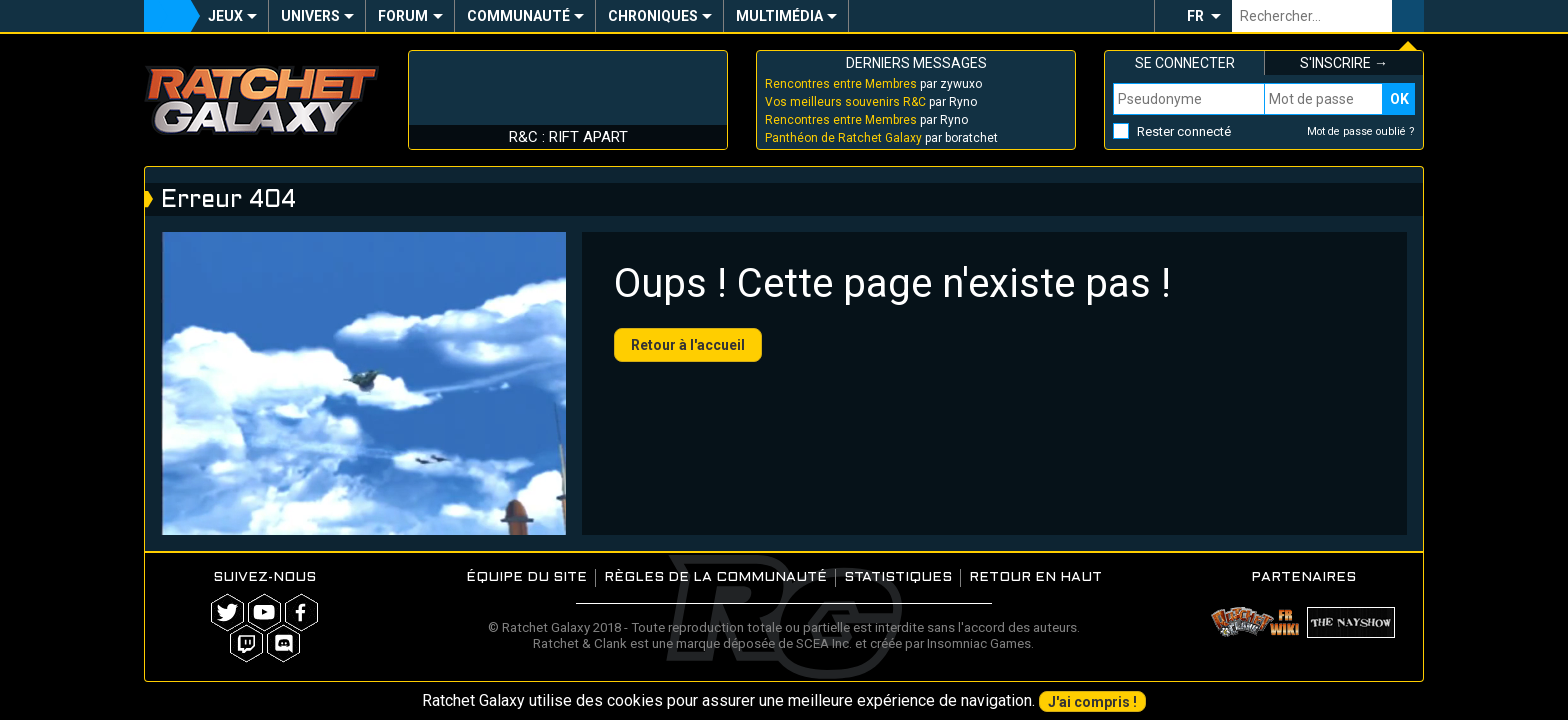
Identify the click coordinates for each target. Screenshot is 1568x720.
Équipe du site (526, 577)
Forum (403, 16)
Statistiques (898, 577)
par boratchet (881, 138)
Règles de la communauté (715, 577)
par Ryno (871, 102)
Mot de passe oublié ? (1361, 131)
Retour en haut (1035, 577)
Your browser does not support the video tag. (363, 383)
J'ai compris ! (1092, 702)
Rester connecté (1184, 131)
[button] (1193, 16)
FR (1195, 16)
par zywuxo (873, 84)
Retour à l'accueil (688, 345)
